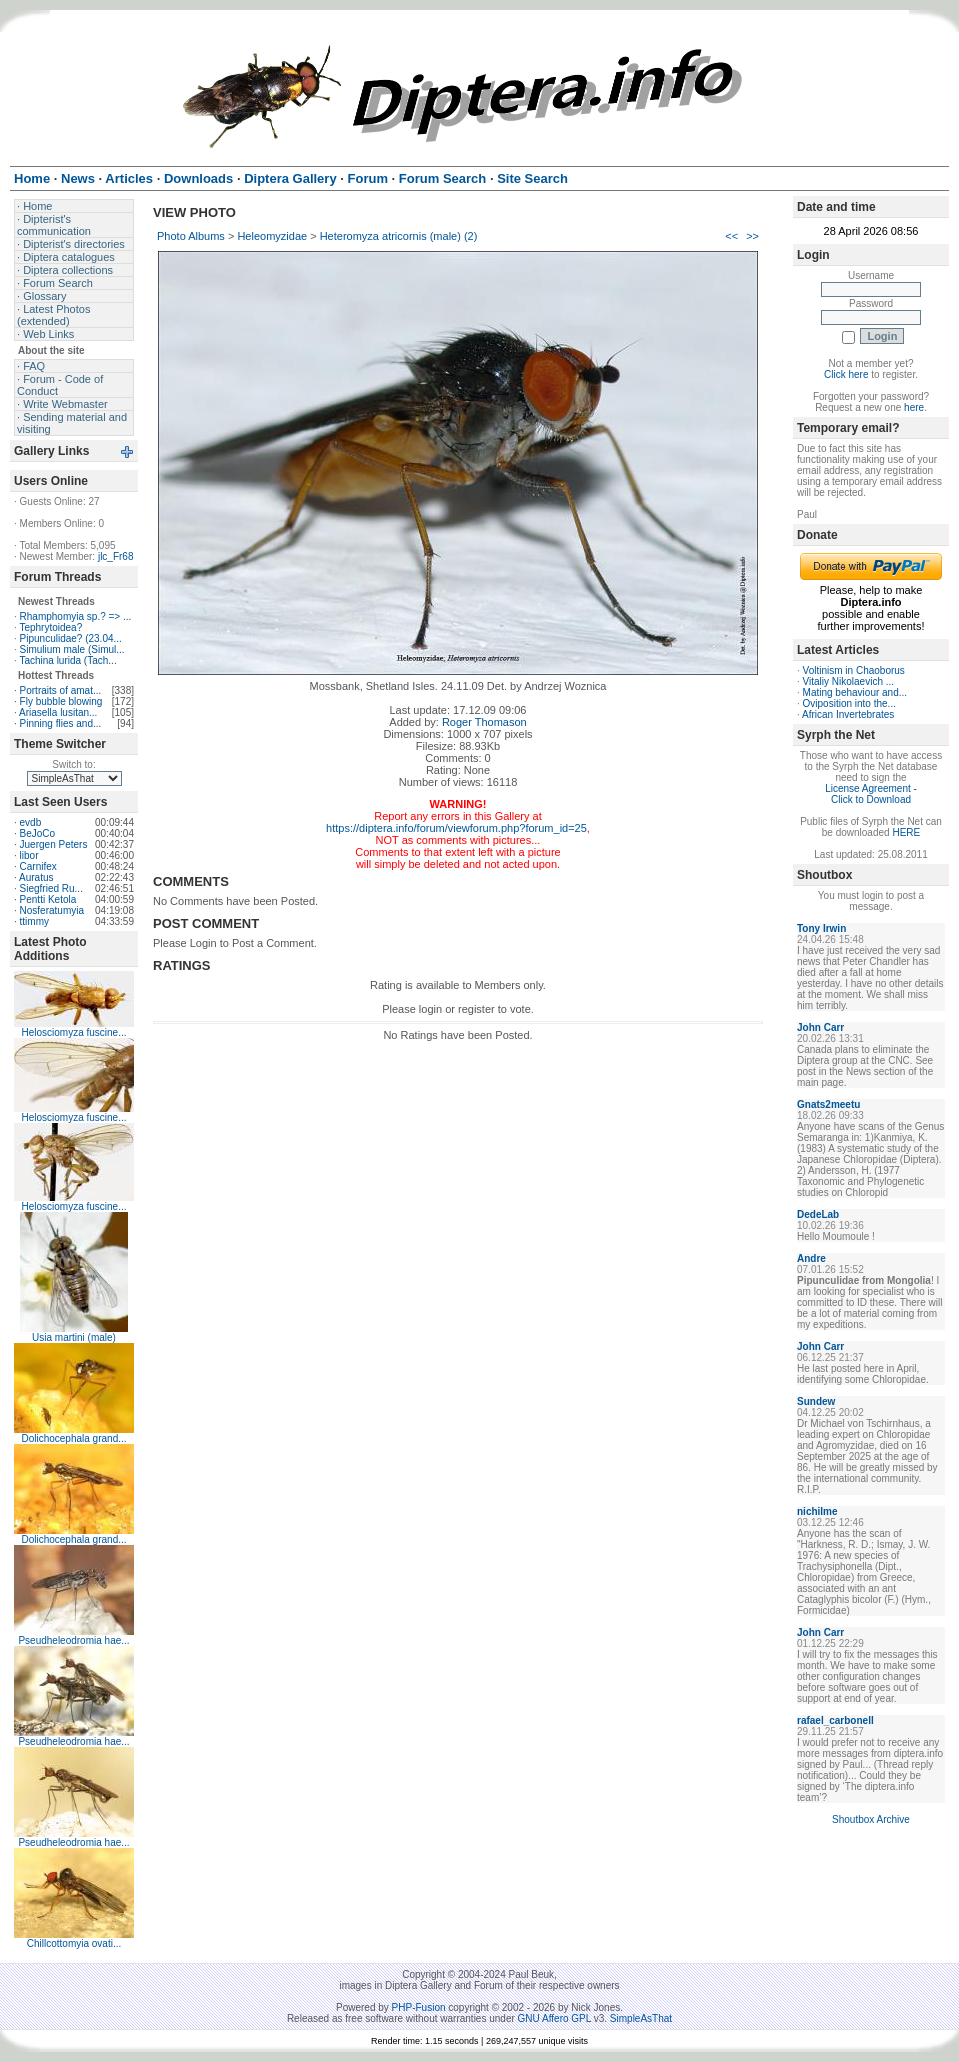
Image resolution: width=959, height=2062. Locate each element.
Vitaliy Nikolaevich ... (849, 681)
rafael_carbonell (835, 1720)
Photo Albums (191, 236)
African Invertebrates (848, 714)
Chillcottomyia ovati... (74, 1943)
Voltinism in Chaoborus (854, 670)
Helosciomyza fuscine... (73, 1032)
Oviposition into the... (849, 703)
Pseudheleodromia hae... (73, 1640)
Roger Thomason (484, 722)
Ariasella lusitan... (58, 712)
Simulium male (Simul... (72, 649)
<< (731, 236)
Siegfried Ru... (51, 888)
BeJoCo (38, 833)
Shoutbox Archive (871, 1819)
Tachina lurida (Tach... (67, 660)
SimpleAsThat (641, 2018)
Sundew (816, 1401)
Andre (811, 1258)
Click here (846, 374)
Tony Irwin (821, 928)
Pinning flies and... (61, 723)
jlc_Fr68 (116, 556)
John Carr (820, 1027)
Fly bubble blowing (61, 701)
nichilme (817, 1511)
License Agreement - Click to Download (871, 794)
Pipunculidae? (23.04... (71, 638)
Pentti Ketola (48, 899)
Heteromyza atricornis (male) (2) (399, 236)
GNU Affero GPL (554, 2018)
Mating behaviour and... (855, 692)
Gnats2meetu (828, 1104)
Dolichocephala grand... (73, 1438)
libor (29, 855)
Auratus (36, 877)
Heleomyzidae (272, 236)
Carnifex (38, 866)
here (914, 407)
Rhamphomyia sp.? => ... (76, 616)
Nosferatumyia (52, 910)
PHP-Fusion (419, 2007)
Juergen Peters (54, 844)
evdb (31, 822)
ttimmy (34, 921)
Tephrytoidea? (50, 627)
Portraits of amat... (61, 690)
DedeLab (818, 1214)
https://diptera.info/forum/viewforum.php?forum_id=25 (456, 828)
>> (752, 236)
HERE (906, 832)
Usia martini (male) (74, 1337)
